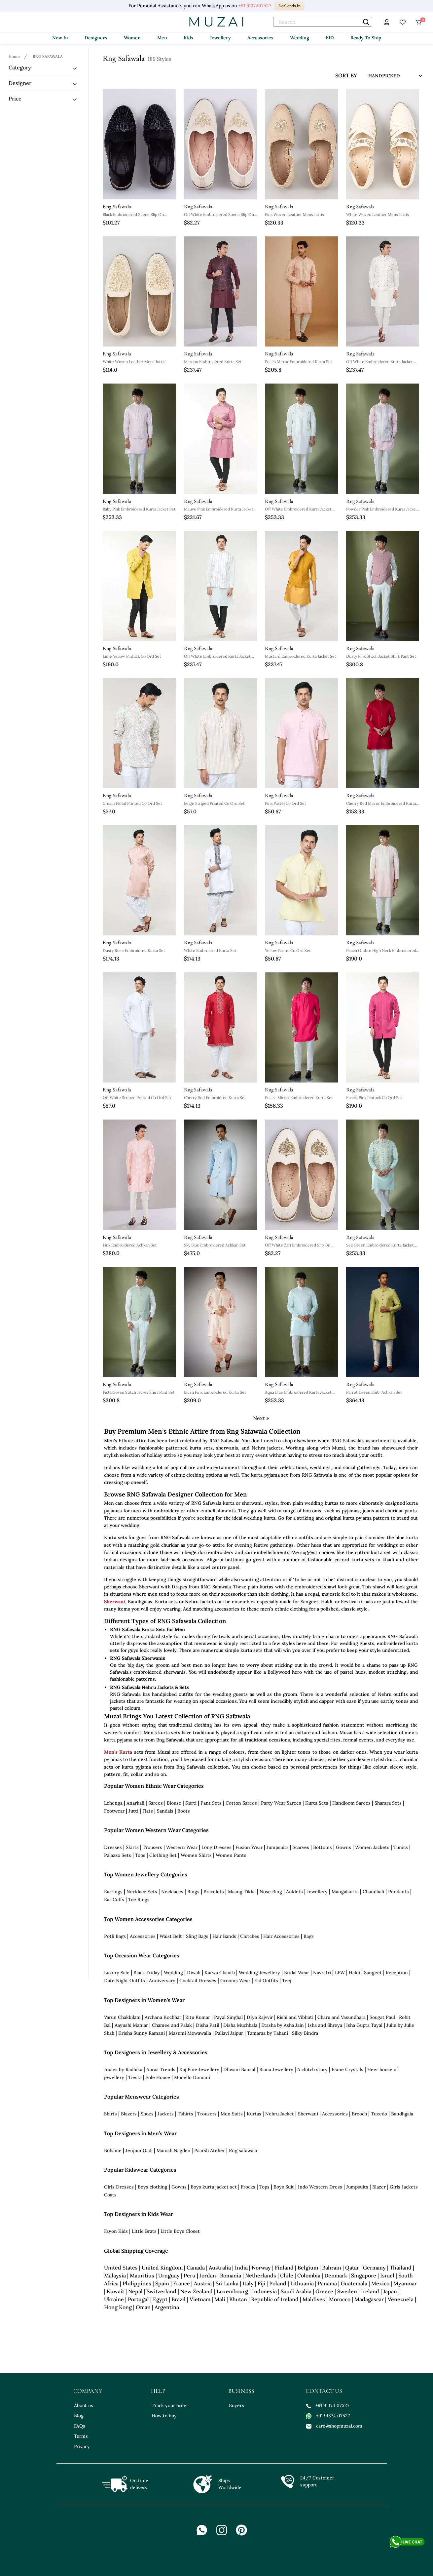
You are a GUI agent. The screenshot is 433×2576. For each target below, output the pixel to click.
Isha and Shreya (325, 2025)
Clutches (249, 1936)
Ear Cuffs (114, 1899)
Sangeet (373, 1973)
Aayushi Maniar (131, 2025)
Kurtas (254, 2114)
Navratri (322, 1973)
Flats (147, 1811)
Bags (309, 1936)
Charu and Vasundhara (341, 2017)
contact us (324, 2390)
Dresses (113, 1847)
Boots (183, 1811)
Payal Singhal (228, 2017)
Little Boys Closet (180, 2231)
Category (20, 67)
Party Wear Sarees (281, 1803)
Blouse (174, 1803)
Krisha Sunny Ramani (141, 2033)
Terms (81, 2436)
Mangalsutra (345, 1892)
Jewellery (220, 38)
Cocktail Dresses (197, 1980)
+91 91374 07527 (327, 2405)
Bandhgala (402, 2114)
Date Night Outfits (124, 1980)
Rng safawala (243, 2150)
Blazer (379, 2187)
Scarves (301, 1847)
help (158, 2390)
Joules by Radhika (123, 2069)
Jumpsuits (278, 1847)
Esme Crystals (347, 2069)
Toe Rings (139, 1899)
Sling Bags (197, 1936)
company (87, 2390)
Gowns (343, 1847)
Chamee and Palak (172, 2025)
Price (15, 98)
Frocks (248, 2187)
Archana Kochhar (163, 2017)
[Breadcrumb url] (15, 56)
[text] (322, 22)
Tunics (400, 1847)
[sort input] (390, 75)
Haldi (354, 1973)
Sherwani (114, 1602)
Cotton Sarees (241, 1803)
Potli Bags (115, 1936)
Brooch (359, 2114)
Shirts (110, 2114)
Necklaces (172, 1892)
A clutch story (312, 2069)
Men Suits (232, 2114)
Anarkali (135, 1803)
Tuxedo (379, 2114)
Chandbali (373, 1892)
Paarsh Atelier (209, 2150)
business (241, 2390)
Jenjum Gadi (139, 2150)
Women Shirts (196, 1855)
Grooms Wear (235, 1980)
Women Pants (231, 1855)
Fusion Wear (249, 1847)
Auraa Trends (160, 2069)
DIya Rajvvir (260, 2017)
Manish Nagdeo (173, 2150)
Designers (96, 38)
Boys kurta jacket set (214, 2187)
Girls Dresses (119, 2187)
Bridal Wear (296, 1973)
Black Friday (146, 1973)
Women (132, 38)
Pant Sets (211, 1803)
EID (330, 38)
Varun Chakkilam (122, 2017)
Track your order (170, 2405)
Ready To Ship (365, 38)
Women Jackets (372, 1847)
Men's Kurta (118, 1752)
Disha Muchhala (240, 2025)
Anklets (294, 1892)
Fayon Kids (116, 2231)
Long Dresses (216, 1847)
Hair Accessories (281, 1936)
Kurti (191, 1803)
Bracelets (213, 1892)
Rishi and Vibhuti (295, 2017)
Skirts (132, 1847)
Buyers (236, 2405)
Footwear (114, 1811)
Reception (397, 1973)
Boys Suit (283, 2187)
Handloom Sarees (351, 1803)
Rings (193, 1892)
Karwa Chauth (219, 1973)
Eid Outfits (266, 1980)
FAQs (79, 2426)
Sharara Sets (388, 1803)
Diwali (193, 1973)
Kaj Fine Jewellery (199, 2069)
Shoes (147, 2114)
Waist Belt (171, 1936)
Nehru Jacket (279, 2114)
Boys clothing (152, 2187)
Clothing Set (163, 1855)
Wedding (299, 38)
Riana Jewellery (276, 2069)
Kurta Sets (316, 1803)
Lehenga (113, 1803)
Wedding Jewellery (259, 1973)
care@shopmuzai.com (334, 2426)
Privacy (82, 2446)
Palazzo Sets (117, 1855)
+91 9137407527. (255, 6)
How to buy (164, 2416)
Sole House (158, 2077)
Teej (286, 1980)
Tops (140, 1855)
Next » (261, 1418)
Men (162, 38)
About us (83, 2405)
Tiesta (135, 2077)
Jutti (133, 1811)
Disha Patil (207, 2025)
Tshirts (185, 2114)
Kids (188, 38)
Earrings (113, 1892)
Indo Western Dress (320, 2187)
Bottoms (322, 1847)
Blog (79, 2416)
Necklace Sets (141, 1892)
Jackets (166, 2114)
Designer (20, 83)
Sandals (165, 1811)
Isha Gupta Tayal (364, 2025)
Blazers (129, 2114)
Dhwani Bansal (239, 2069)
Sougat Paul (382, 2017)
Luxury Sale (116, 1973)
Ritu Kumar (197, 2017)
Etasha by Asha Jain (282, 2025)
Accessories (260, 38)
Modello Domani (192, 2077)
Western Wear (182, 1847)
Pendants (398, 1892)
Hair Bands (224, 1936)
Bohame (113, 2150)
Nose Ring (271, 1892)
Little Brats (144, 2231)
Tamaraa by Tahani (267, 2033)
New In (60, 38)
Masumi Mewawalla (190, 2033)
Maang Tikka (242, 1892)
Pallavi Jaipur (229, 2033)
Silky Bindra (305, 2033)
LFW (340, 1973)
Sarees (155, 1803)
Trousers (152, 1847)
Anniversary (162, 1980)
